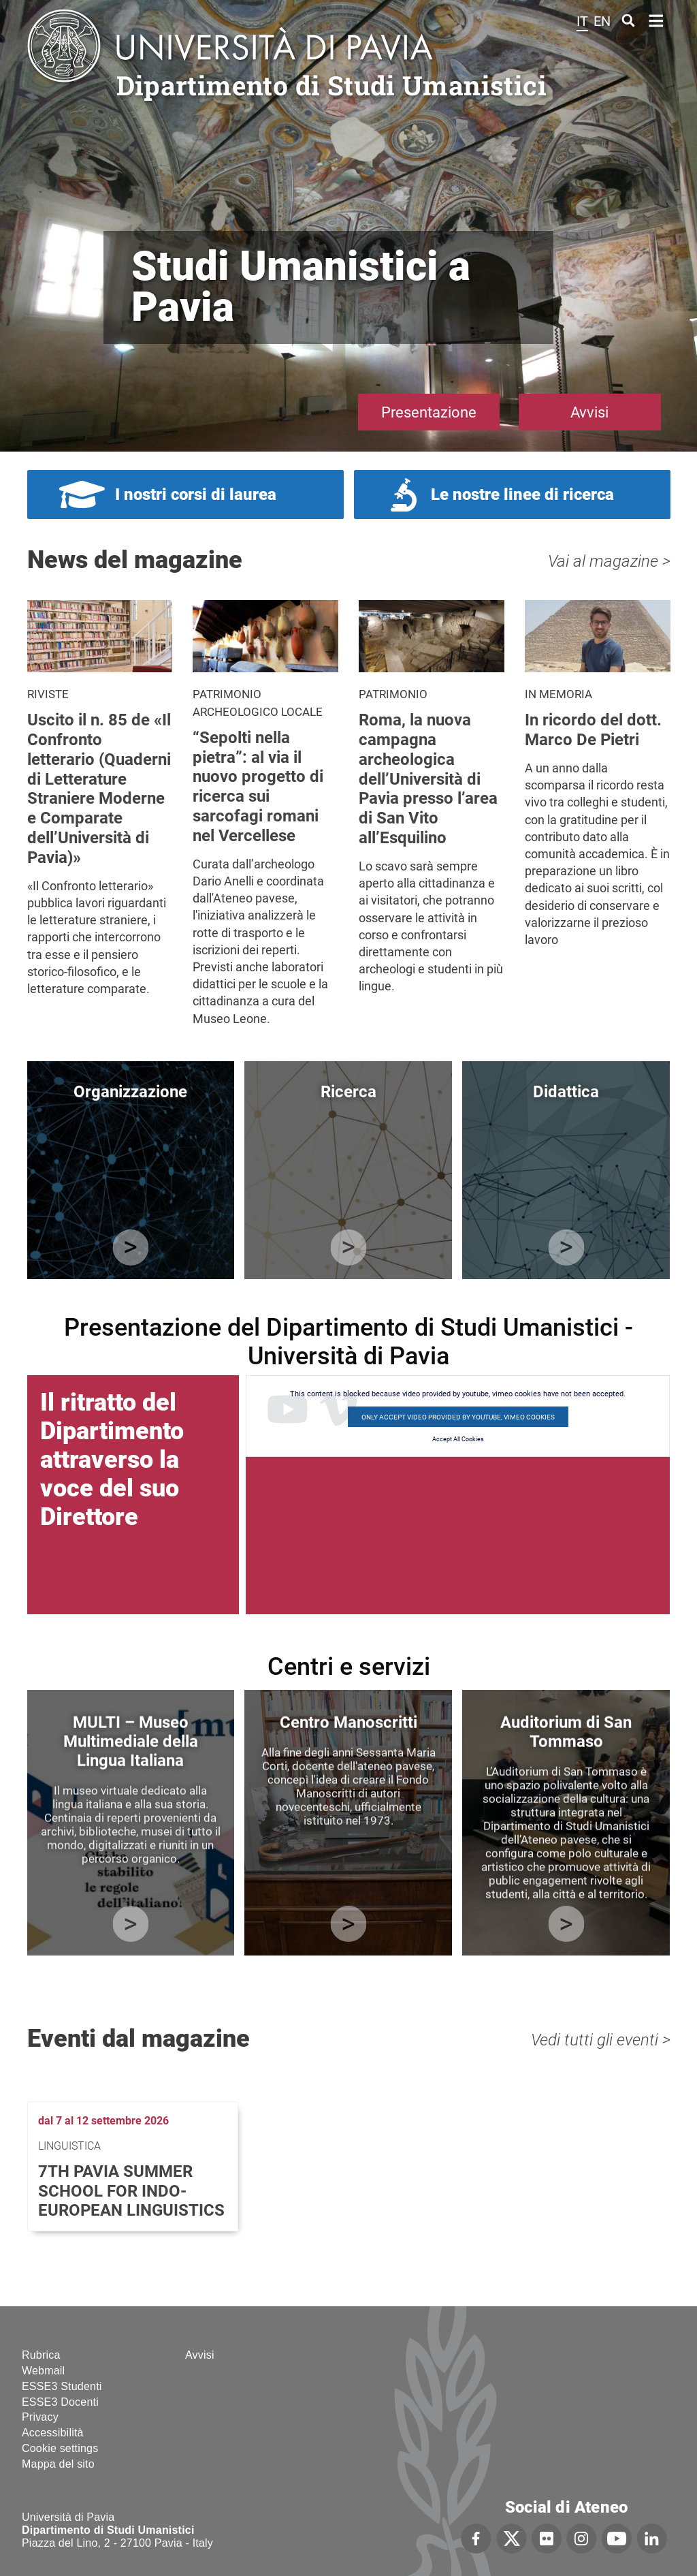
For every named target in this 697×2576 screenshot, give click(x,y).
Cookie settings (60, 2448)
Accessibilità (53, 2432)
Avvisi (589, 412)
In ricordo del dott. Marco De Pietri (593, 729)
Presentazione (428, 412)
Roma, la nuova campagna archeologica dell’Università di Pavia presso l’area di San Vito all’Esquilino (428, 778)
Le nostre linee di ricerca (522, 494)
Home (656, 19)
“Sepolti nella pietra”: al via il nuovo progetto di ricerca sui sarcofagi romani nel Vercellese (258, 786)
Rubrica (41, 2355)
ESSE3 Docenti (60, 2402)
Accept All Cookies (458, 1439)
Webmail (43, 2370)
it (582, 21)
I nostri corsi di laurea (195, 494)
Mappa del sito (58, 2464)
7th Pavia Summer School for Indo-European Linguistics (131, 2191)
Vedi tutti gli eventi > (600, 2039)
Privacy (40, 2417)
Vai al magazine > (609, 561)
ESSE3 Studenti (62, 2386)
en (602, 21)
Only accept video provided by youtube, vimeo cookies (458, 1417)
